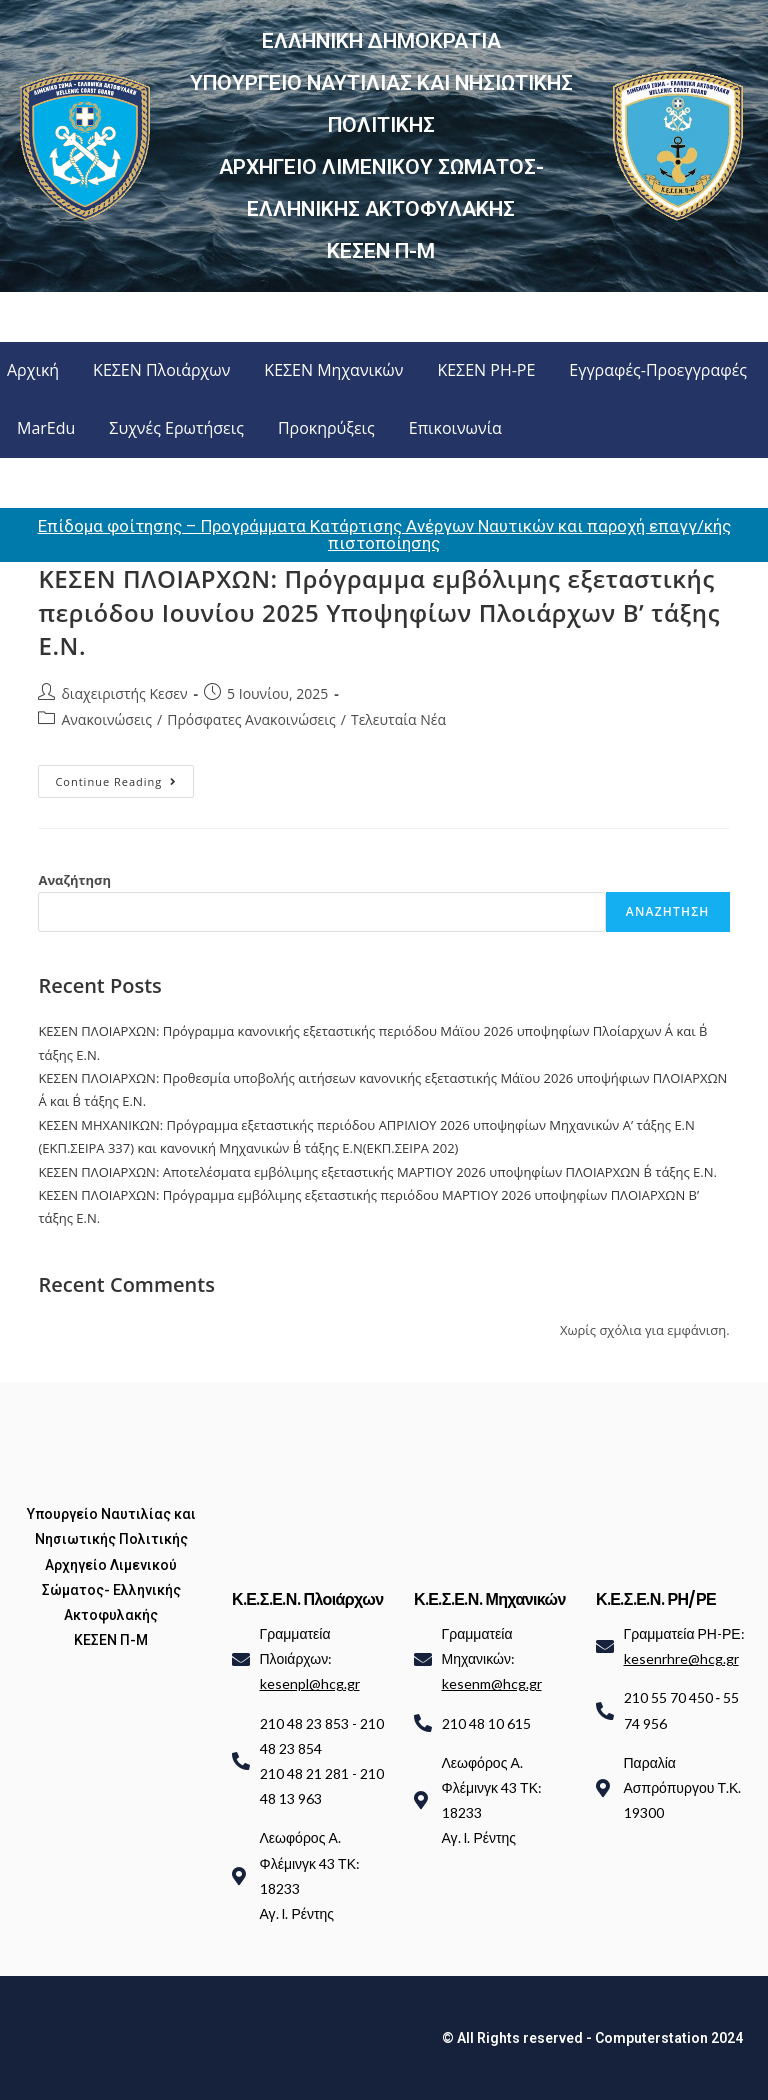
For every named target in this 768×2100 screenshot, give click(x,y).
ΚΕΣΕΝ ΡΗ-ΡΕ (486, 370)
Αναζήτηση (74, 880)
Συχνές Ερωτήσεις (176, 428)
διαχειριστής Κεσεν (124, 693)
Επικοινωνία (455, 428)
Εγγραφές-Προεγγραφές (658, 370)
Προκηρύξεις (326, 428)
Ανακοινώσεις (106, 719)
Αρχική (33, 370)
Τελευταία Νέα (398, 719)
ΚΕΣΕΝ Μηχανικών (333, 370)
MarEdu (46, 428)
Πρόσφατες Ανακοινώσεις (251, 719)
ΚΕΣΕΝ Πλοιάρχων (161, 370)
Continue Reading (124, 777)
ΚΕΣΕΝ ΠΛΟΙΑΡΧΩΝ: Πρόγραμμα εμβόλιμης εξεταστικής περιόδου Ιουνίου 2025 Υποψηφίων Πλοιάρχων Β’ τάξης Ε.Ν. (379, 612)
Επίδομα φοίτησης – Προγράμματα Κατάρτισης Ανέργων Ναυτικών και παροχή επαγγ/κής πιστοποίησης (384, 534)
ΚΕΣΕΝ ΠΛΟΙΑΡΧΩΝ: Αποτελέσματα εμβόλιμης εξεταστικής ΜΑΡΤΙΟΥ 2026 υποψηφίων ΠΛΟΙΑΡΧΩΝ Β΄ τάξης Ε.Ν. (377, 1172)
